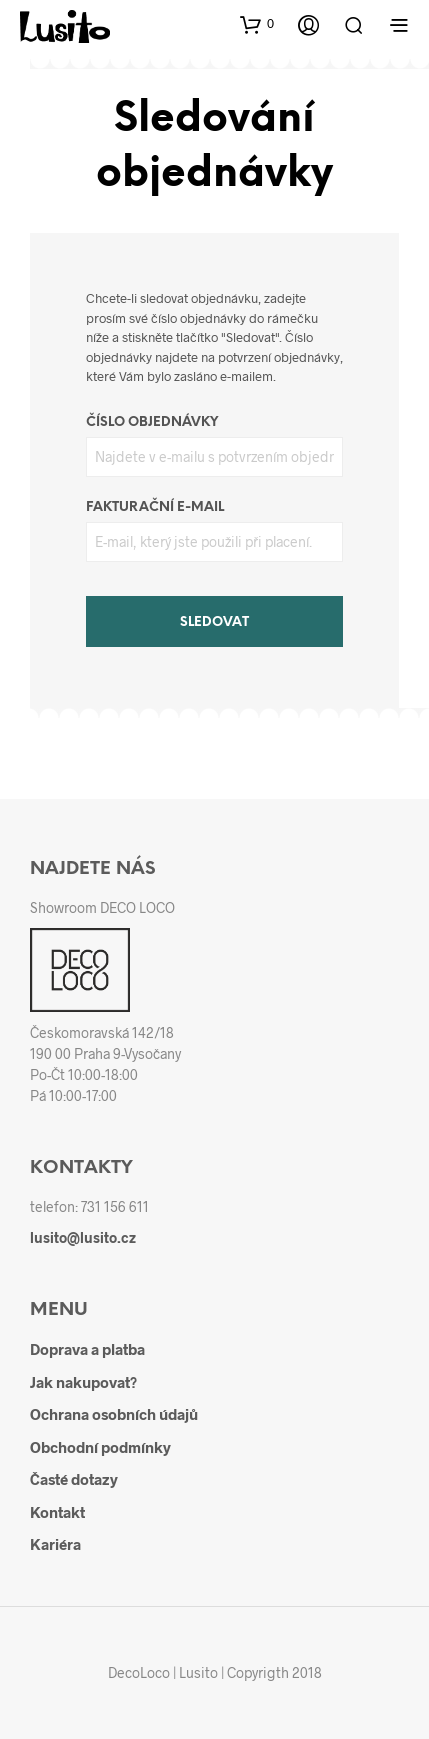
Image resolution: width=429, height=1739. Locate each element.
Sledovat (214, 622)
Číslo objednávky (152, 422)
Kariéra (55, 1544)
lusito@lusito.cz (83, 1237)
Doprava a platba (87, 1349)
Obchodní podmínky (100, 1447)
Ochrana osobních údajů (114, 1414)
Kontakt (57, 1512)
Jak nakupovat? (83, 1382)
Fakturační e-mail (155, 507)
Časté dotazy (74, 1479)
